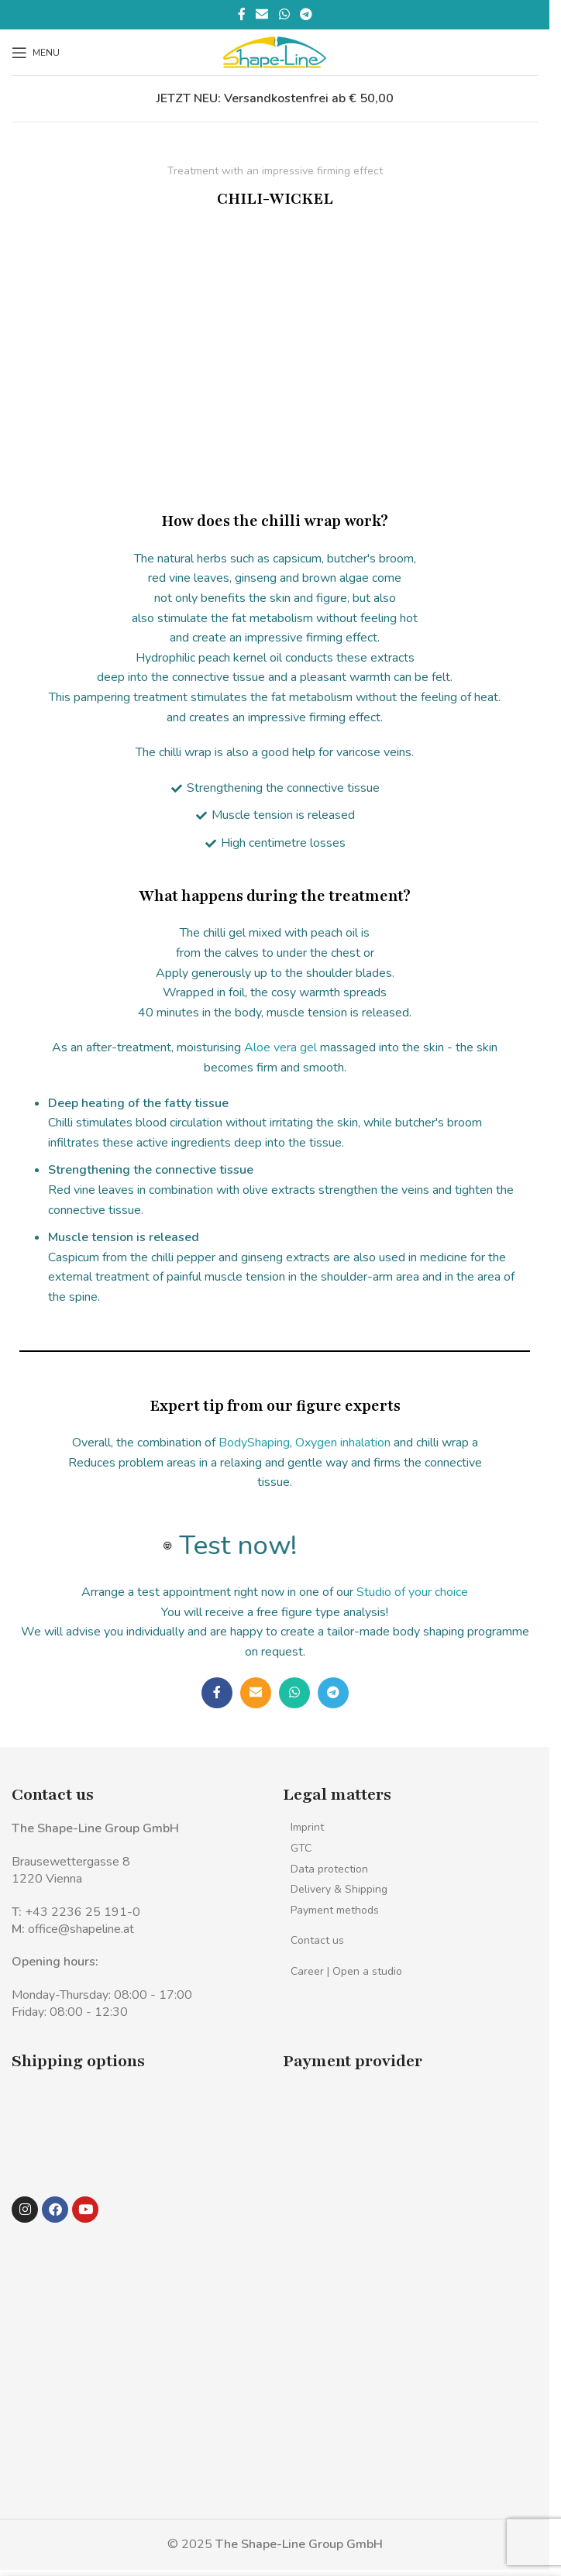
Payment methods (335, 1910)
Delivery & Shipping (339, 1889)
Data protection (329, 1869)
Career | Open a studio (346, 1971)
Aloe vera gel (280, 1047)
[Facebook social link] (241, 14)
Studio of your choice (412, 1592)
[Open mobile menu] (35, 52)
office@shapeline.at (81, 1929)
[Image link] (44, 2110)
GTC (301, 1848)
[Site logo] (275, 51)
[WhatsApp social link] (284, 14)
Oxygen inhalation (343, 1442)
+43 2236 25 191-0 (82, 1912)
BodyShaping (254, 1442)
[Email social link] (262, 14)
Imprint (307, 1827)
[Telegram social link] (305, 14)
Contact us (317, 1940)
